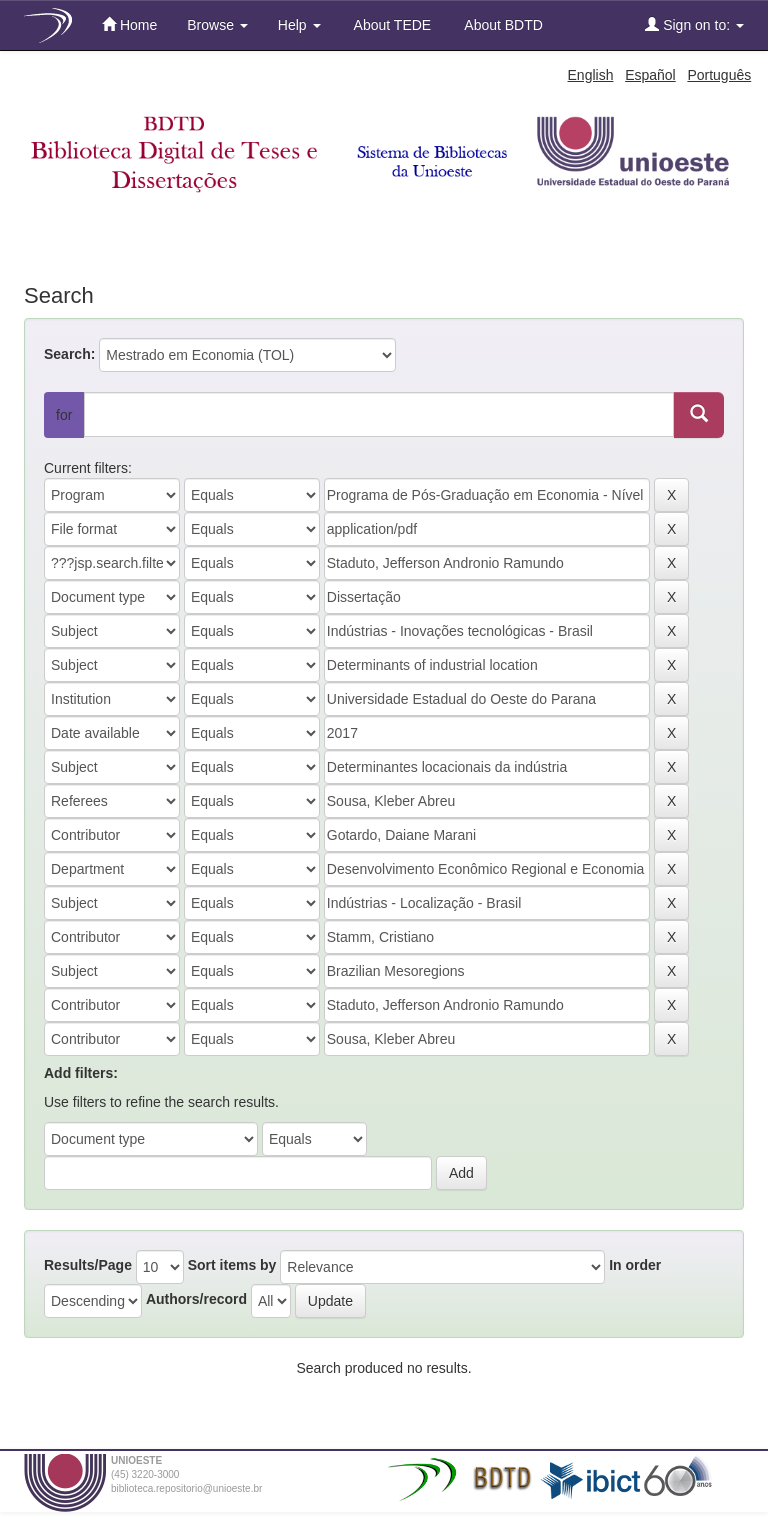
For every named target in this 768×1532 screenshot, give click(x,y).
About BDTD (502, 25)
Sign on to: (694, 24)
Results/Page (88, 1265)
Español (650, 75)
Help (299, 25)
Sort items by (232, 1265)
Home (129, 24)
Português (719, 75)
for (64, 415)
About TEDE (391, 25)
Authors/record (196, 1299)
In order (635, 1265)
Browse (217, 25)
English (591, 75)
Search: (69, 354)
